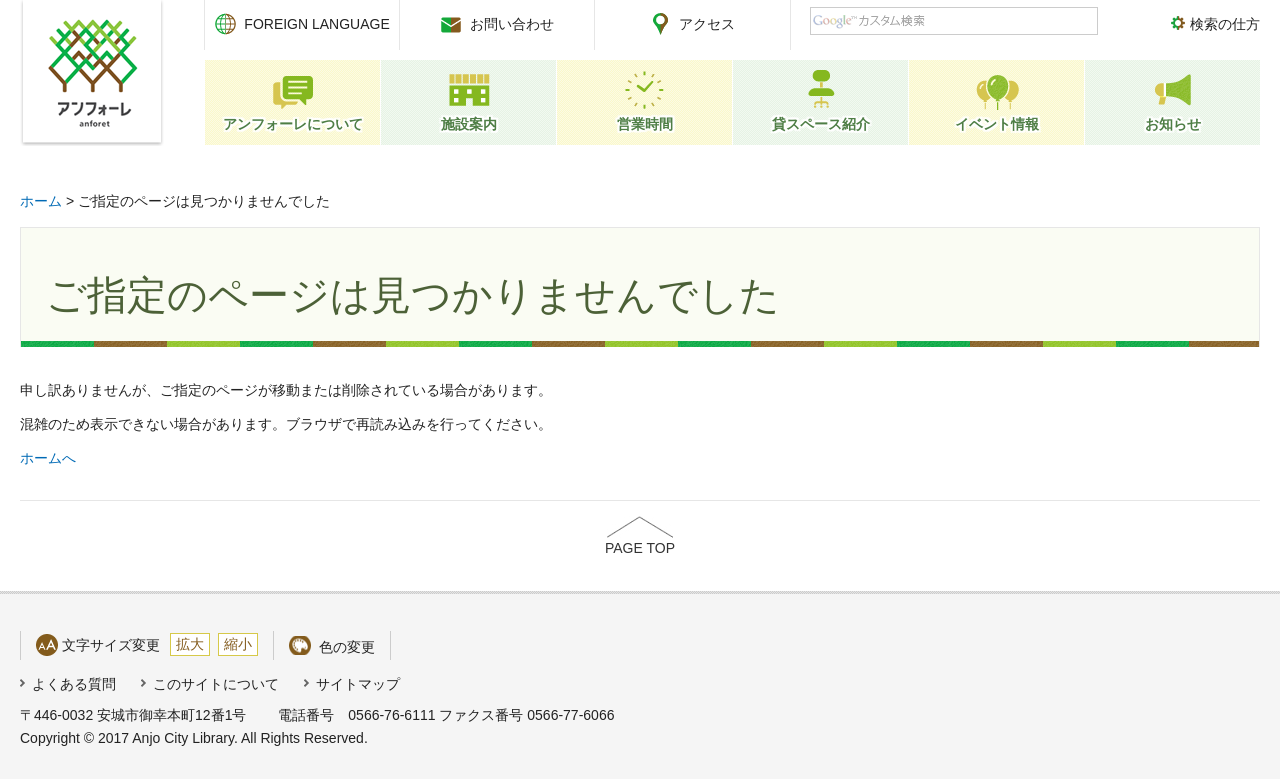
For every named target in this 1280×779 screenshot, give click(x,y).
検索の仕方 (1225, 24)
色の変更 (347, 647)
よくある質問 (74, 684)
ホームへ (48, 458)
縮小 (238, 644)
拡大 (190, 644)
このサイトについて (216, 684)
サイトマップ (358, 684)
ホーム (41, 201)
